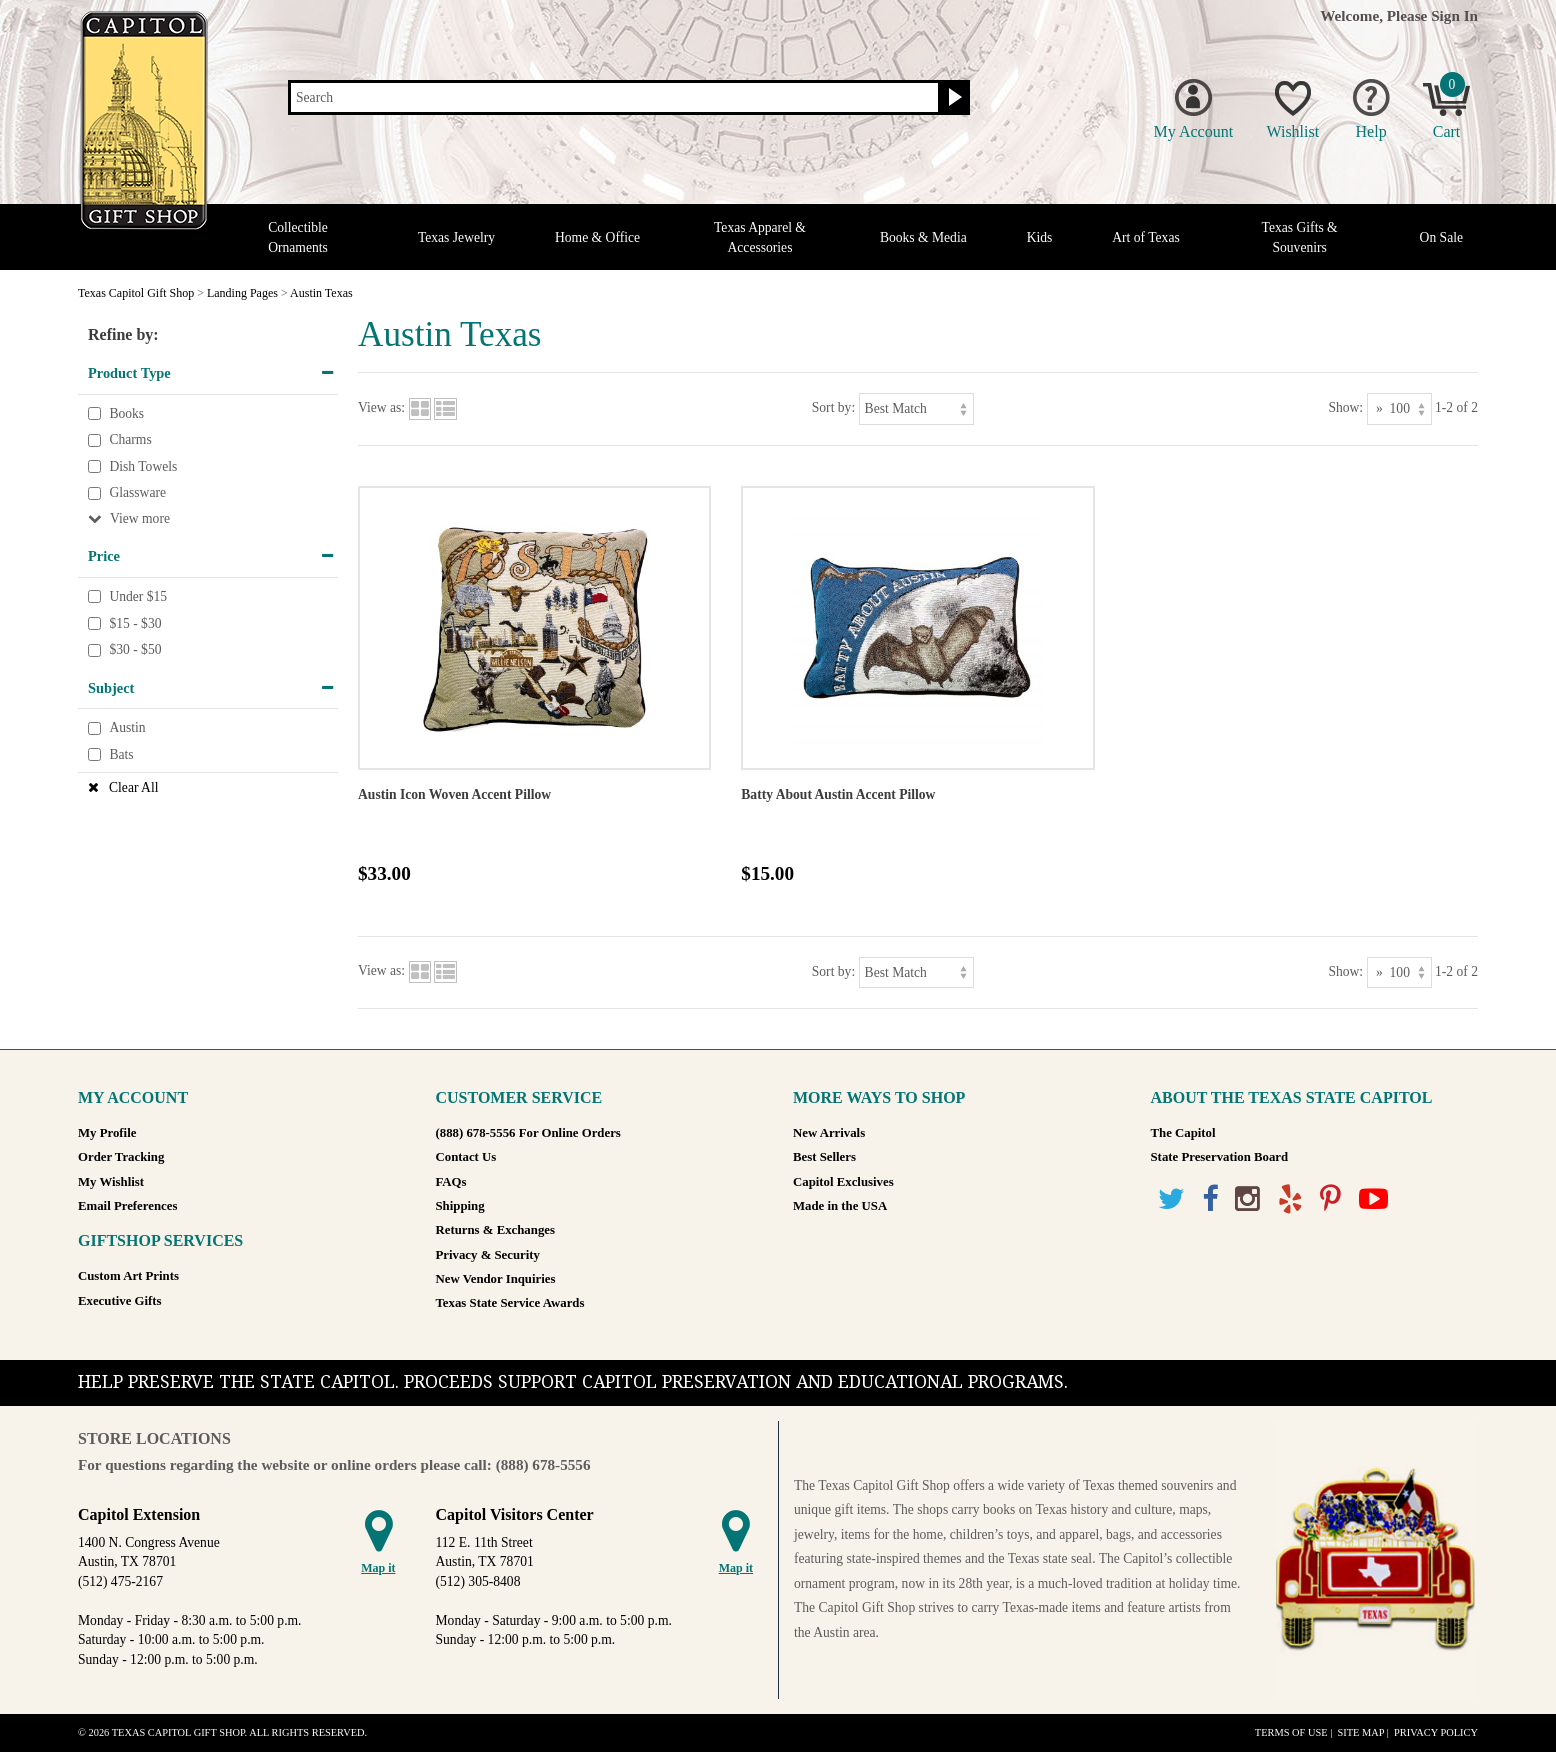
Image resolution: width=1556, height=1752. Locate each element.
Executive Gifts (120, 1301)
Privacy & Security (488, 1255)
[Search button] (952, 98)
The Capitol (1183, 1133)
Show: (1345, 407)
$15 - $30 (135, 623)
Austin (127, 728)
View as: (381, 407)
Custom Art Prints (128, 1276)
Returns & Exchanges (495, 1230)
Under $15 (138, 596)
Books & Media (923, 237)
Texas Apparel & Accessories (760, 237)
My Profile (107, 1133)
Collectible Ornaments (298, 237)
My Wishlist (111, 1182)
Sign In (1454, 15)
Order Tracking (121, 1157)
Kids (1040, 237)
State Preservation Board (1220, 1157)
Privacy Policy (1436, 1732)
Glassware (137, 493)
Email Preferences (127, 1206)
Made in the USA (840, 1206)
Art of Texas (1146, 237)
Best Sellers (824, 1157)
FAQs (451, 1182)
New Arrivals (829, 1133)
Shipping (460, 1206)
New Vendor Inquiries (496, 1279)
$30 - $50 (135, 649)
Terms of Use (1291, 1732)
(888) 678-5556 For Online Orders (528, 1133)
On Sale (1441, 237)
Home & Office (597, 237)
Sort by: (833, 407)
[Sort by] (916, 408)
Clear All (133, 787)
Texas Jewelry (456, 237)
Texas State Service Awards (510, 1303)
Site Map (1360, 1732)
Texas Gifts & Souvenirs (1300, 237)
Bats (121, 754)
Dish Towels (143, 466)
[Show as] (1399, 408)
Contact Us (466, 1157)
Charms (130, 439)
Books (126, 413)
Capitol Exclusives (843, 1182)
